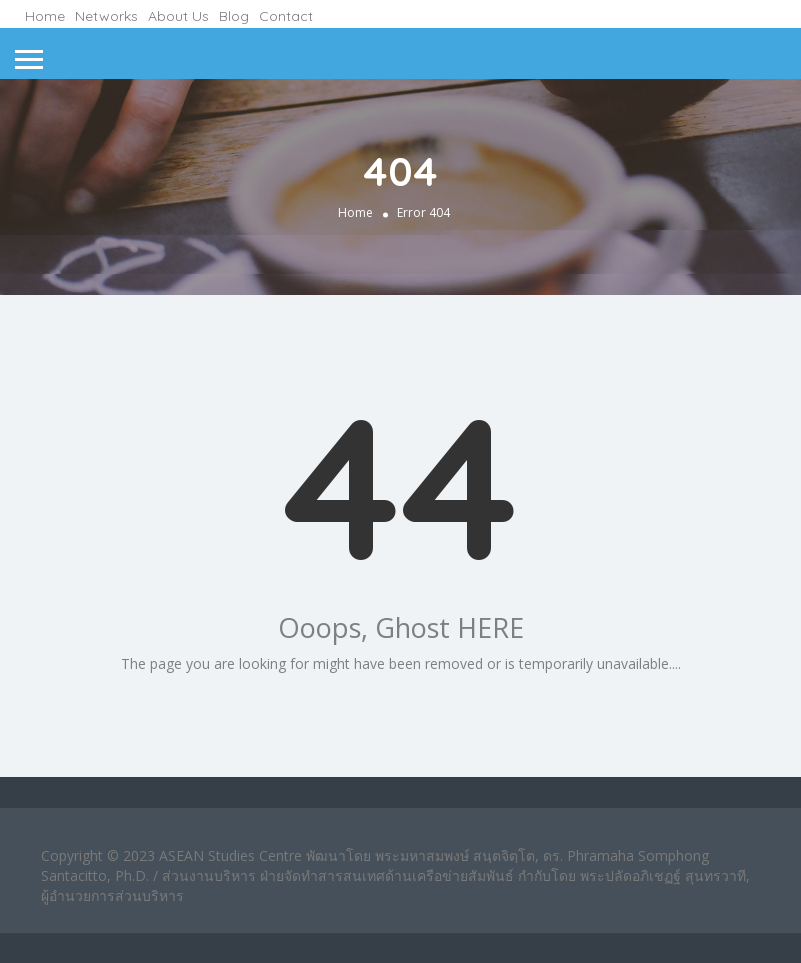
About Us (178, 16)
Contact (286, 16)
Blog (234, 16)
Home (45, 16)
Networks (106, 16)
